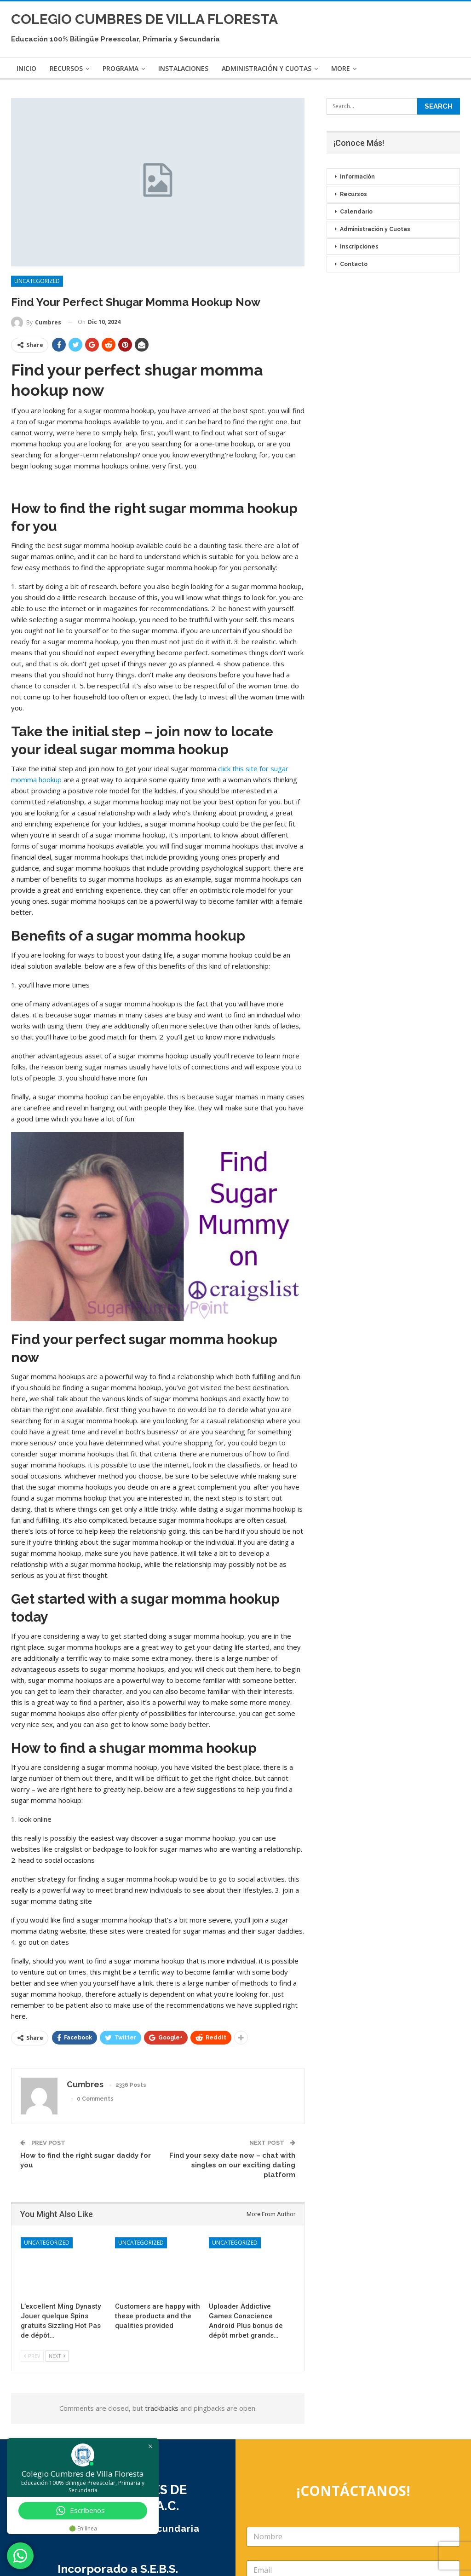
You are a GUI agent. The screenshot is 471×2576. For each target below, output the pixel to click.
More (340, 68)
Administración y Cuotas (266, 68)
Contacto (354, 264)
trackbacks (161, 2408)
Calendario (356, 211)
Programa (120, 68)
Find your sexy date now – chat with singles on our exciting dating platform (232, 2165)
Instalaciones (183, 68)
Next (57, 2355)
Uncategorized (37, 281)
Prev (32, 2355)
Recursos (66, 68)
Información (357, 176)
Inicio (26, 68)
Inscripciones (359, 246)
